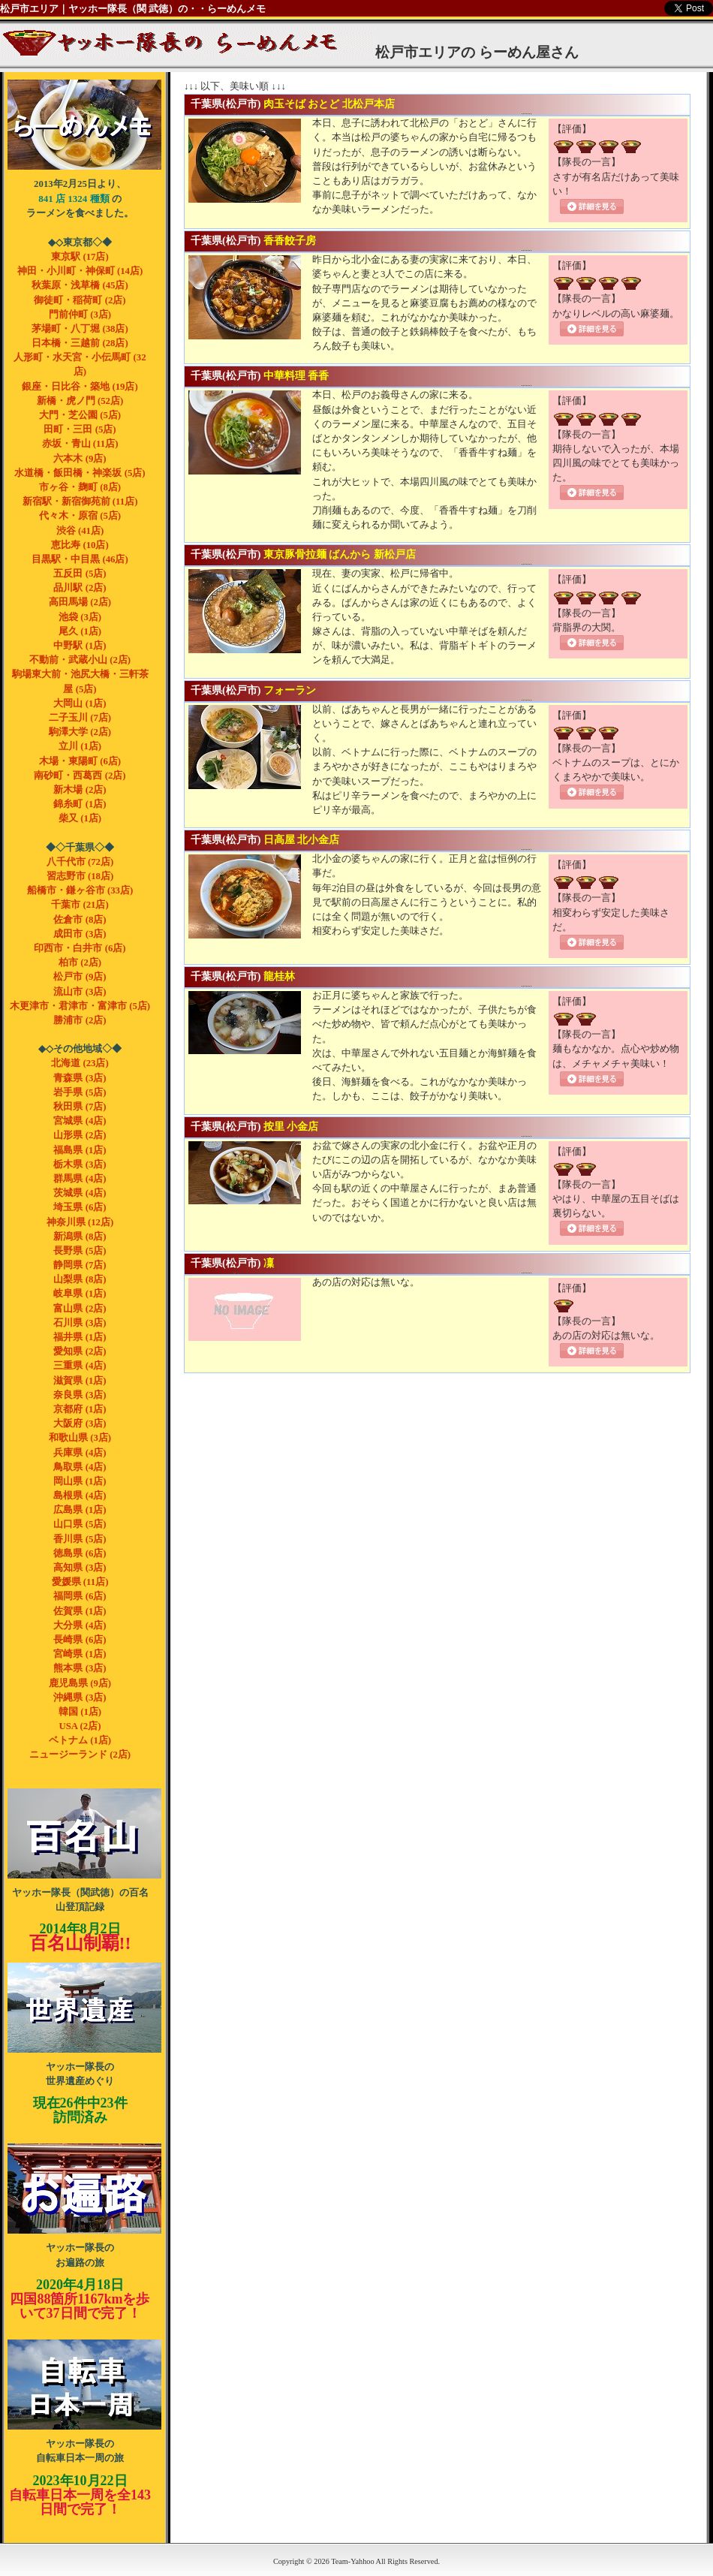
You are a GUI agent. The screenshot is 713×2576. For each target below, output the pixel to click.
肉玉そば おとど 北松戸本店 (329, 104)
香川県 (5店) (79, 1539)
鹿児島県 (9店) (80, 1683)
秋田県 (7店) (79, 1106)
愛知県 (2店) (79, 1351)
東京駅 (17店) (80, 257)
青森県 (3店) (79, 1078)
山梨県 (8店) (79, 1279)
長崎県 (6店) (79, 1639)
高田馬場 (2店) (80, 602)
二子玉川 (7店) (80, 718)
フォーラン (289, 690)
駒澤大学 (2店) (80, 732)
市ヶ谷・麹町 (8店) (80, 487)
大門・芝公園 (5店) (80, 415)
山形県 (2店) (79, 1135)
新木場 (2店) (79, 790)
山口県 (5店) (79, 1524)
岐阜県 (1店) (79, 1293)
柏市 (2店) (80, 962)
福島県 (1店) (79, 1150)
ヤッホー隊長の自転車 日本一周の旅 (84, 2384)
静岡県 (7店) (79, 1265)
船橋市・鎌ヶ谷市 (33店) (80, 890)
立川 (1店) (80, 746)
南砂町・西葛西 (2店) (79, 775)
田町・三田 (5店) (80, 429)
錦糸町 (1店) (79, 804)
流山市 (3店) (79, 992)
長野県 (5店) (79, 1251)
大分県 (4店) (79, 1625)
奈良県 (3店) (79, 1395)
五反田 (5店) (79, 573)
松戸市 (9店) (79, 977)
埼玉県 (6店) (79, 1207)
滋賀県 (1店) (79, 1380)
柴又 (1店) (80, 818)
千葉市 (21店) (80, 904)
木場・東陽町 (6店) (80, 761)
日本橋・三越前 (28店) (80, 343)
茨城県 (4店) (79, 1193)
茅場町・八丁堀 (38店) (80, 329)
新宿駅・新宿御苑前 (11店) (80, 501)
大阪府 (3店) (79, 1423)
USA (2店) (80, 1726)
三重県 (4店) (79, 1365)
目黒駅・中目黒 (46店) (80, 559)
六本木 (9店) (79, 458)
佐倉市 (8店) (79, 919)
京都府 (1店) (79, 1409)
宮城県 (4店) (79, 1121)
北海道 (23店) (80, 1063)
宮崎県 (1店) (79, 1654)
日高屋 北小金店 (301, 839)
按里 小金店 (291, 1126)
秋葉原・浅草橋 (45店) (80, 285)
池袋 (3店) (80, 617)
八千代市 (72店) (80, 862)
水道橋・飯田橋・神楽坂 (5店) (79, 473)
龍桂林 (279, 976)
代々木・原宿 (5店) (80, 516)
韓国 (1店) (80, 1712)
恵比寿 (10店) (80, 545)
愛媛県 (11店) (80, 1582)
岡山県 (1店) (79, 1481)
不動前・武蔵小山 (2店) (80, 660)
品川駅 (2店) (79, 588)
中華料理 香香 (296, 375)
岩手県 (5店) (79, 1092)
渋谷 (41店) (80, 531)
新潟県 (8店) (79, 1236)
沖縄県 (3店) (79, 1697)
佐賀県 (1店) (79, 1611)
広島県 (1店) (79, 1510)
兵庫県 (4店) (79, 1453)
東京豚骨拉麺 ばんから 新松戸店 (339, 554)
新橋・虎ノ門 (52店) (80, 401)
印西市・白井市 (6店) (79, 948)
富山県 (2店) (79, 1308)
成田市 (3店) (79, 934)
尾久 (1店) (80, 631)
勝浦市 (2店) (79, 1020)
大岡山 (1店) (79, 703)
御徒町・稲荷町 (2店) (79, 300)
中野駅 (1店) (79, 645)
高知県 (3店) (79, 1567)
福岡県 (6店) (79, 1596)
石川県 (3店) (79, 1323)
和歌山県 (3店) (80, 1438)
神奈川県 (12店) (80, 1222)
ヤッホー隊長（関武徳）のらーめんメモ (84, 125)
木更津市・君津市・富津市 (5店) (80, 1006)
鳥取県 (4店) (79, 1467)
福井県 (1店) (79, 1337)
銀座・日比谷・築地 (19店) (80, 386)
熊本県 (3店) (79, 1668)
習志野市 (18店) (80, 876)
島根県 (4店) (79, 1495)
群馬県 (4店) (79, 1179)
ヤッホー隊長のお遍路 (84, 2189)
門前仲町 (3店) (80, 314)
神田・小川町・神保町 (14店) (80, 271)
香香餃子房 (289, 240)
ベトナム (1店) (80, 1740)
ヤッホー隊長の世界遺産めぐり (84, 2008)
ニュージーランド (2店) (80, 1754)
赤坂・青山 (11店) (80, 443)
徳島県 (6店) (79, 1553)
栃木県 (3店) (79, 1164)
